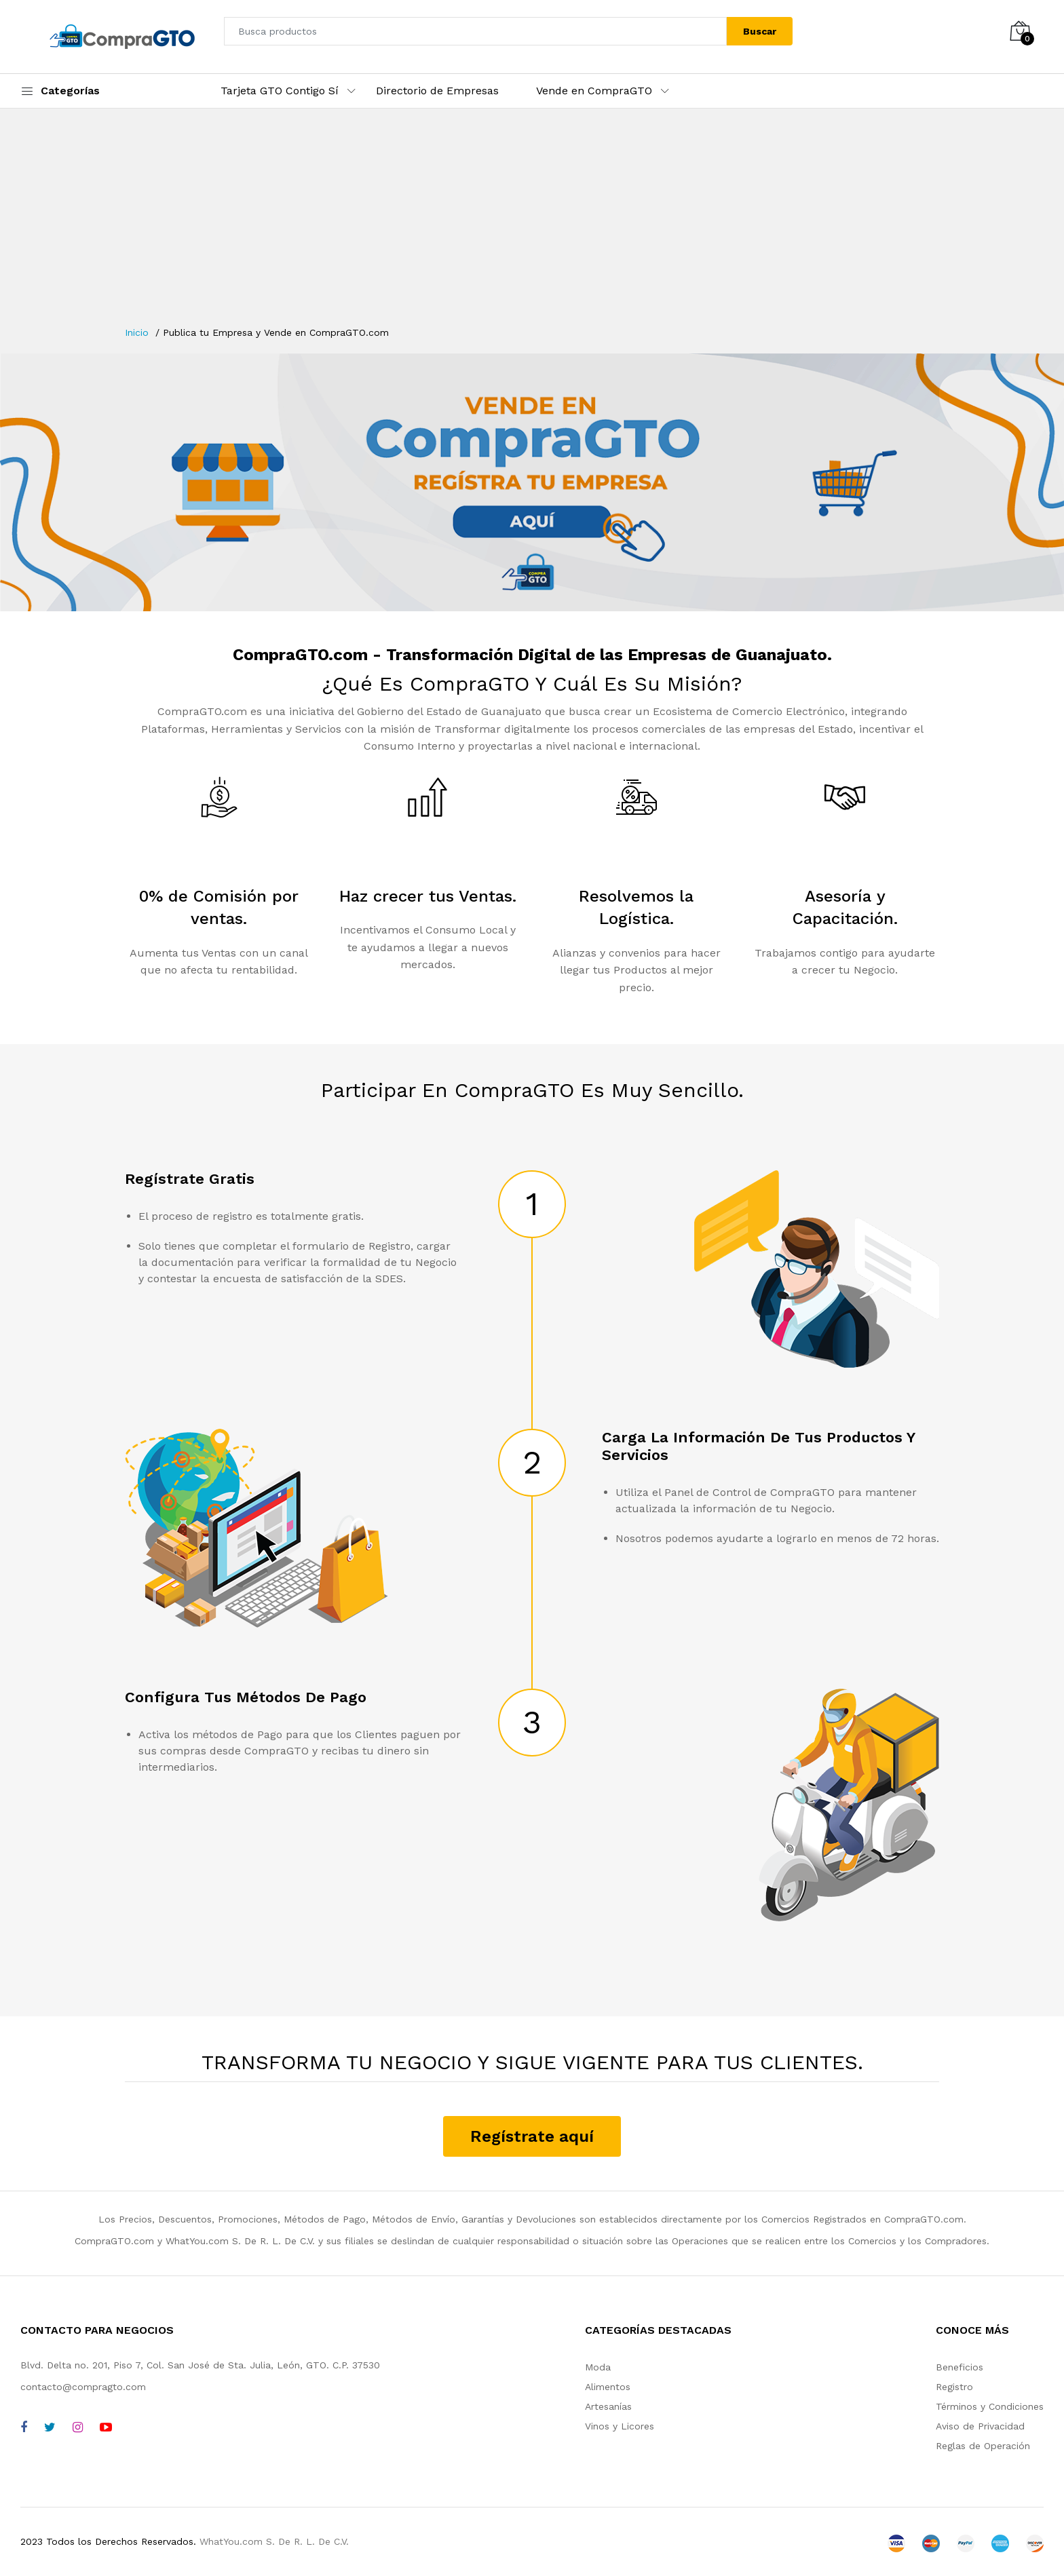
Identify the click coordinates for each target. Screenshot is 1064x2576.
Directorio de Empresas (437, 90)
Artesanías (608, 2406)
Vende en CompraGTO (594, 90)
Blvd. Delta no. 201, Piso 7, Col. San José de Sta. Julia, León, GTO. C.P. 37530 (200, 2365)
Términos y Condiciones (990, 2406)
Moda (598, 2367)
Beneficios (959, 2367)
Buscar (759, 31)
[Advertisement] (532, 224)
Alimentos (607, 2386)
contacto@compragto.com (83, 2386)
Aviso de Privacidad (980, 2426)
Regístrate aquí (532, 2136)
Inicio (137, 332)
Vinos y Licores (619, 2426)
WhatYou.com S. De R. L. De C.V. (274, 2541)
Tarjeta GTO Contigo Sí (280, 90)
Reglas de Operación (983, 2445)
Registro (954, 2386)
